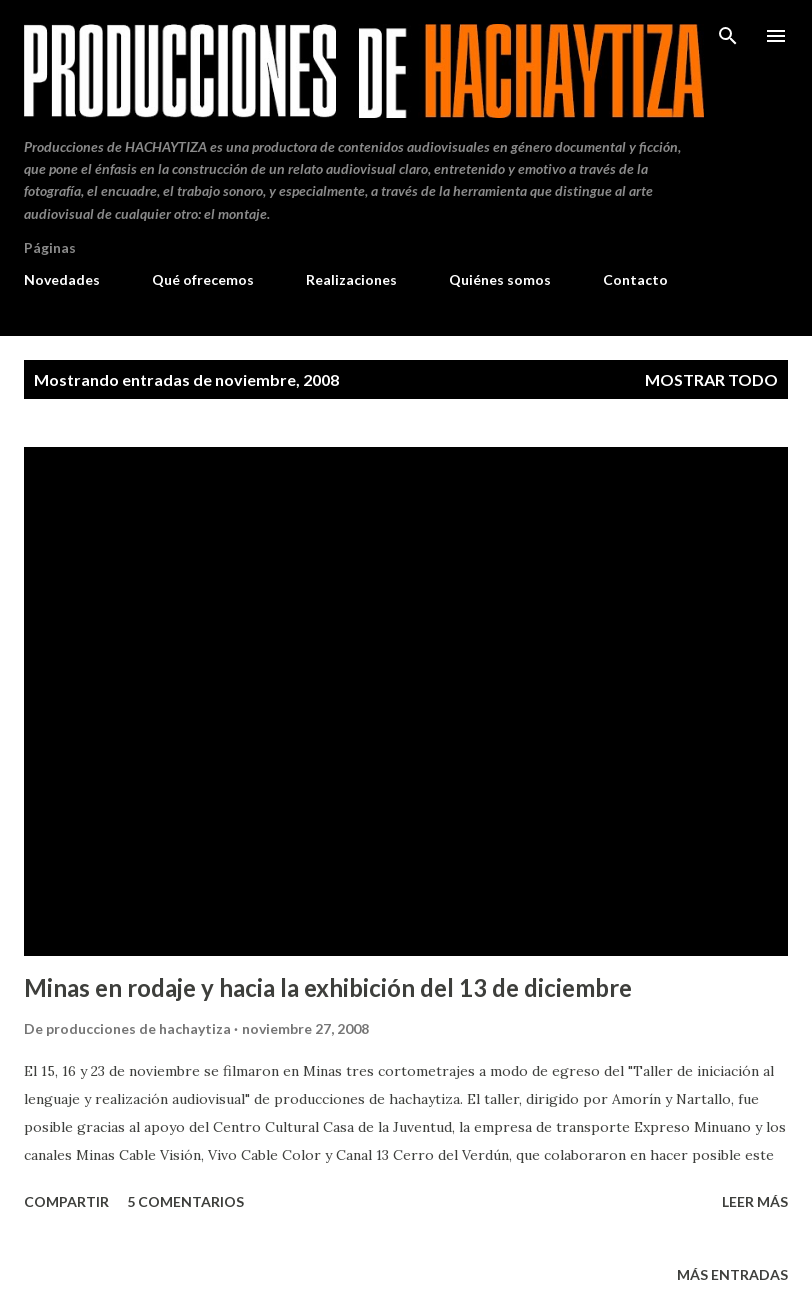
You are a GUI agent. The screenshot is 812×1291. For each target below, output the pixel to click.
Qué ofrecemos (203, 279)
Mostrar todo (711, 379)
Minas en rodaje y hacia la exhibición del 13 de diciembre (328, 987)
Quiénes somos (500, 279)
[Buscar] (728, 36)
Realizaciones (351, 279)
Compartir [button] (66, 1201)
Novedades (62, 279)
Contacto (635, 279)
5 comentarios (185, 1201)
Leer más (755, 1201)
